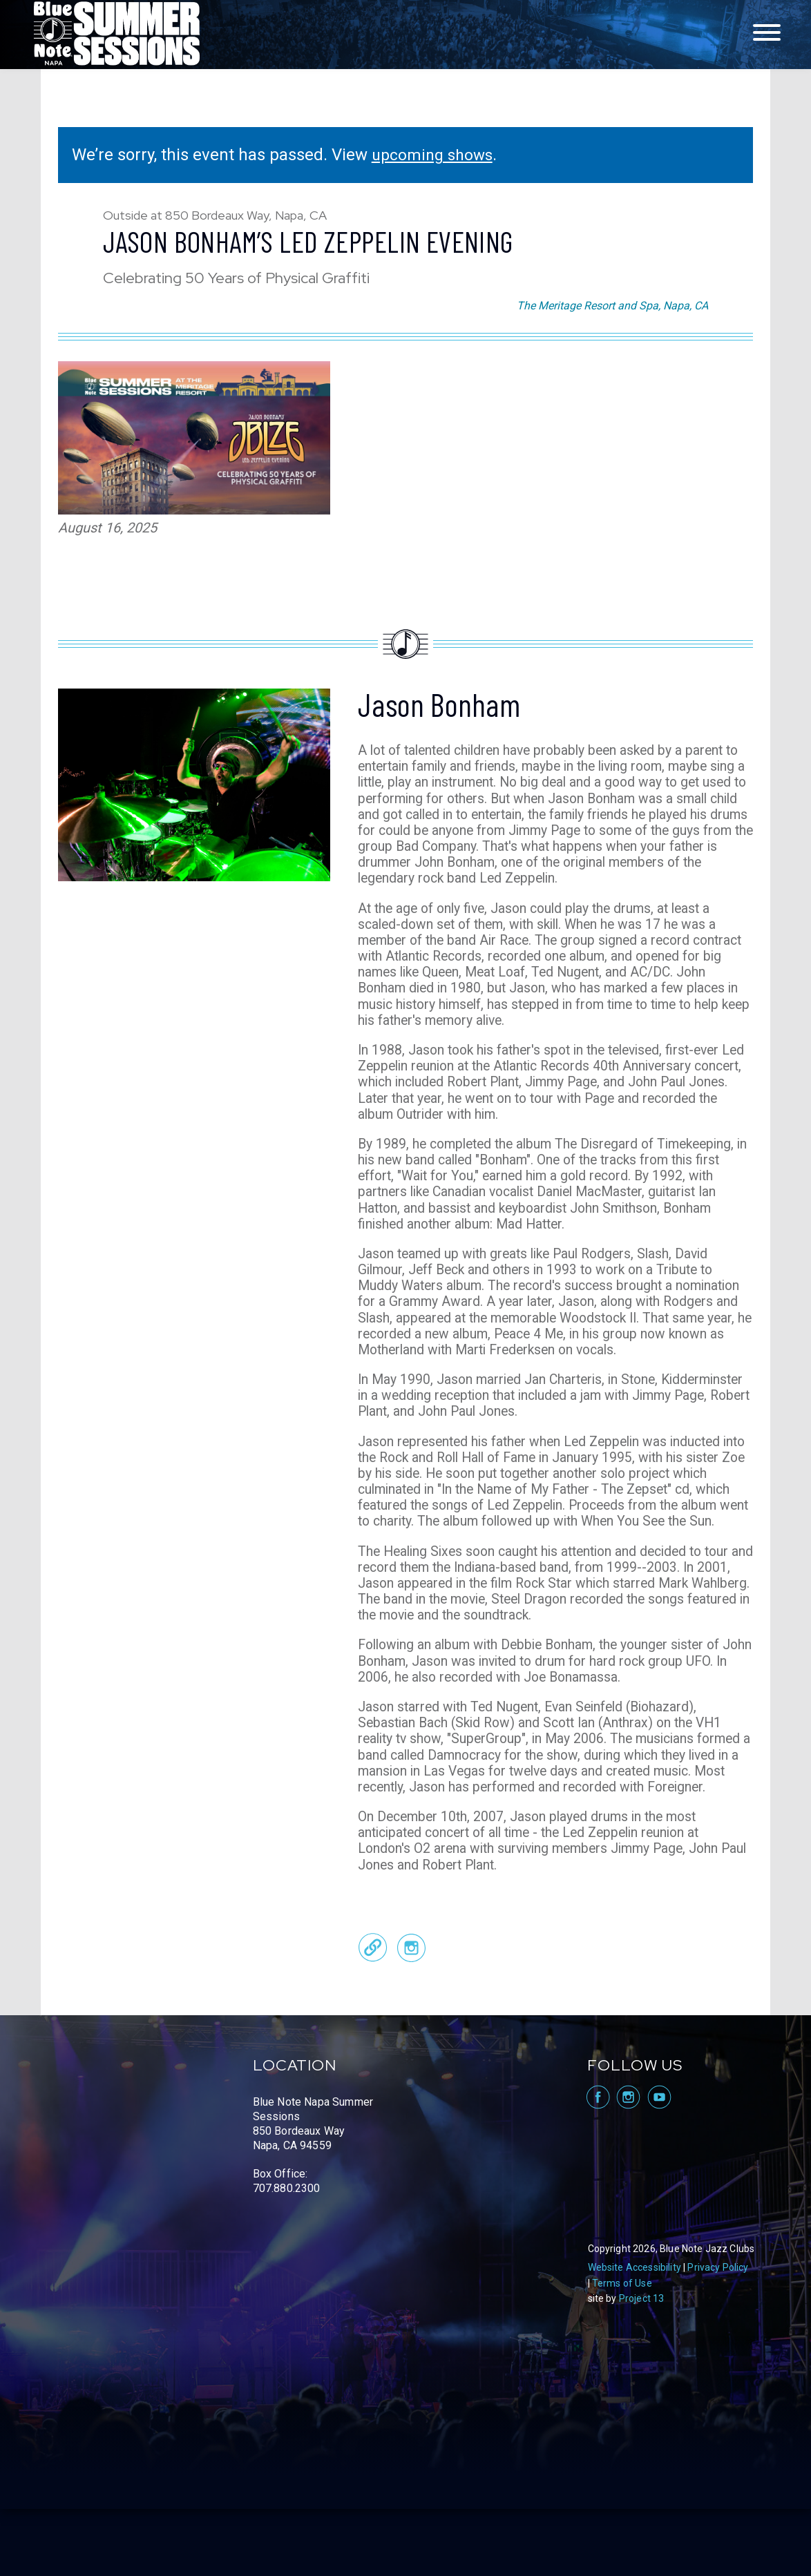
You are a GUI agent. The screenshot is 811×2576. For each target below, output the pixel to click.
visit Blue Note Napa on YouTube (659, 2164)
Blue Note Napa (116, 34)
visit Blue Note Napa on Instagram (628, 2164)
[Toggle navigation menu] (767, 33)
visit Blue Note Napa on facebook (597, 2164)
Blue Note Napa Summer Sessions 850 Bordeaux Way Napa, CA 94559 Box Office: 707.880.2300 (313, 2212)
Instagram (411, 2014)
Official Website (373, 2014)
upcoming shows (435, 154)
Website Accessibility (634, 2334)
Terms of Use (622, 2350)
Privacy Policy (717, 2334)
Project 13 (642, 2365)
